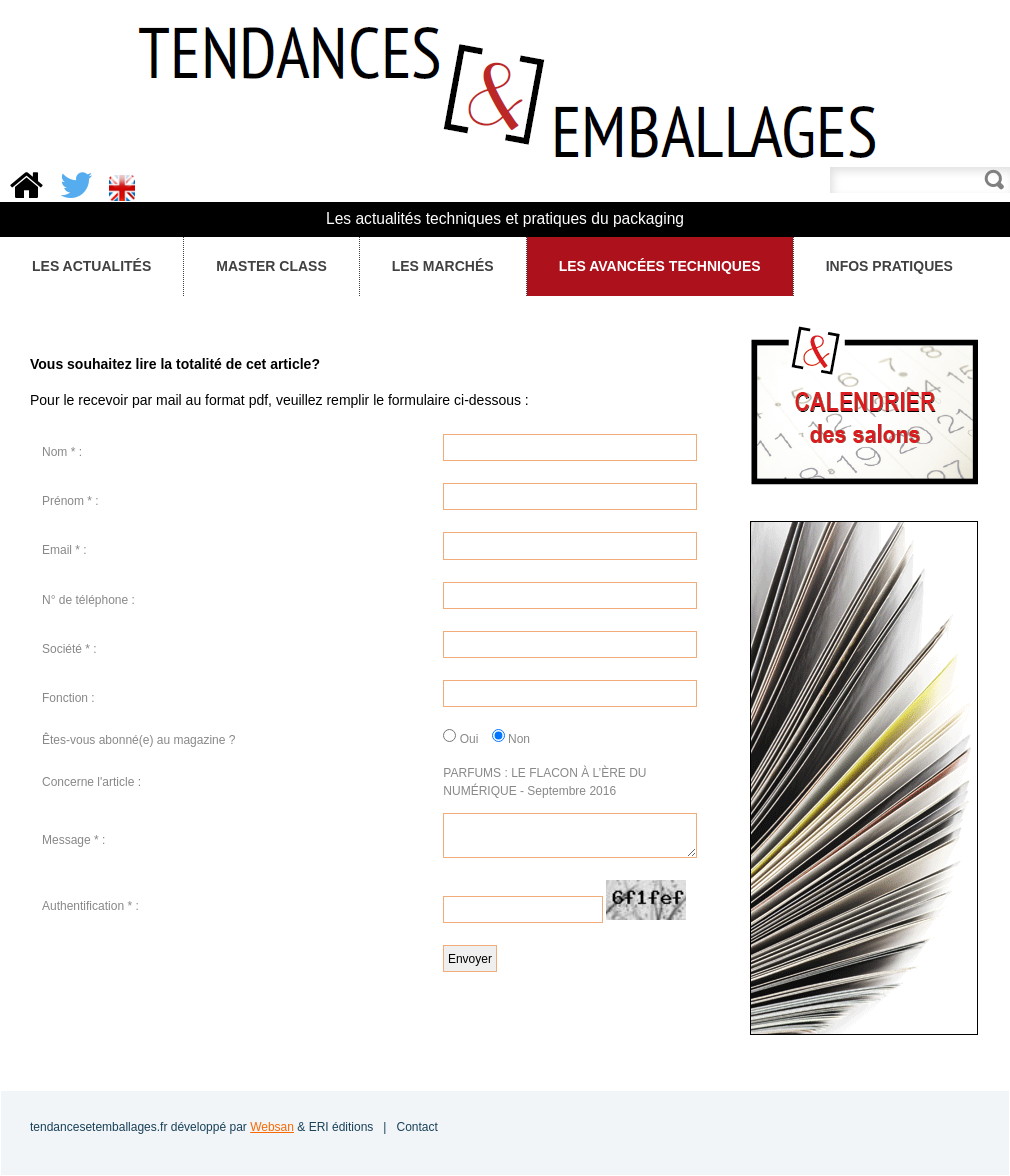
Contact (416, 1127)
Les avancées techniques (660, 266)
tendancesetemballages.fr (98, 1127)
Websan (272, 1127)
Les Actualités (86, 266)
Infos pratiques (888, 266)
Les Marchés (437, 266)
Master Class (266, 266)
